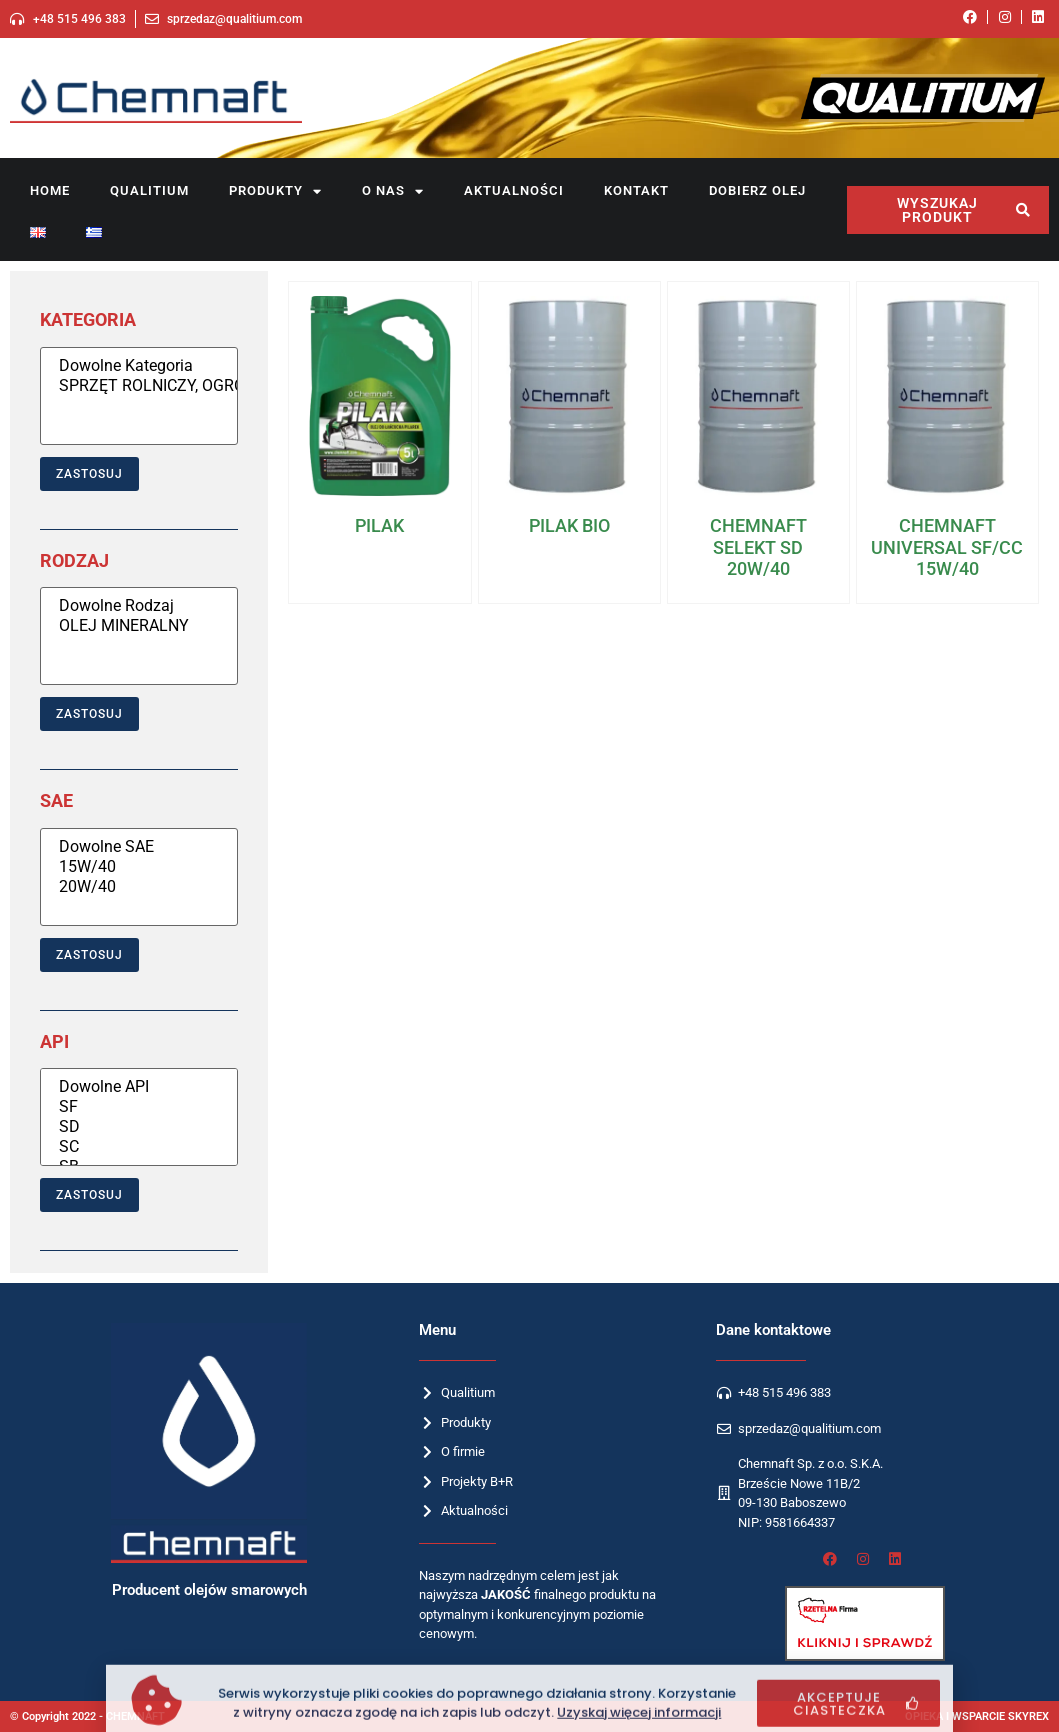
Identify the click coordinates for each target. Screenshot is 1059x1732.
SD (139, 1127)
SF (139, 1107)
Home (50, 190)
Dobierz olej (757, 190)
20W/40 (139, 887)
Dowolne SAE (139, 847)
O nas (393, 191)
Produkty (275, 191)
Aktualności (514, 190)
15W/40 (139, 867)
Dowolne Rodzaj (139, 606)
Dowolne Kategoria (139, 366)
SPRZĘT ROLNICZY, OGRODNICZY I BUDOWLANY (139, 386)
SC (139, 1147)
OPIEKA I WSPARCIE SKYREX (977, 1716)
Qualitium (149, 190)
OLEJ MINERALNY (139, 626)
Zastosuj (89, 474)
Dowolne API (139, 1087)
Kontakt (636, 190)
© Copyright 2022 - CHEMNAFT (87, 1716)
